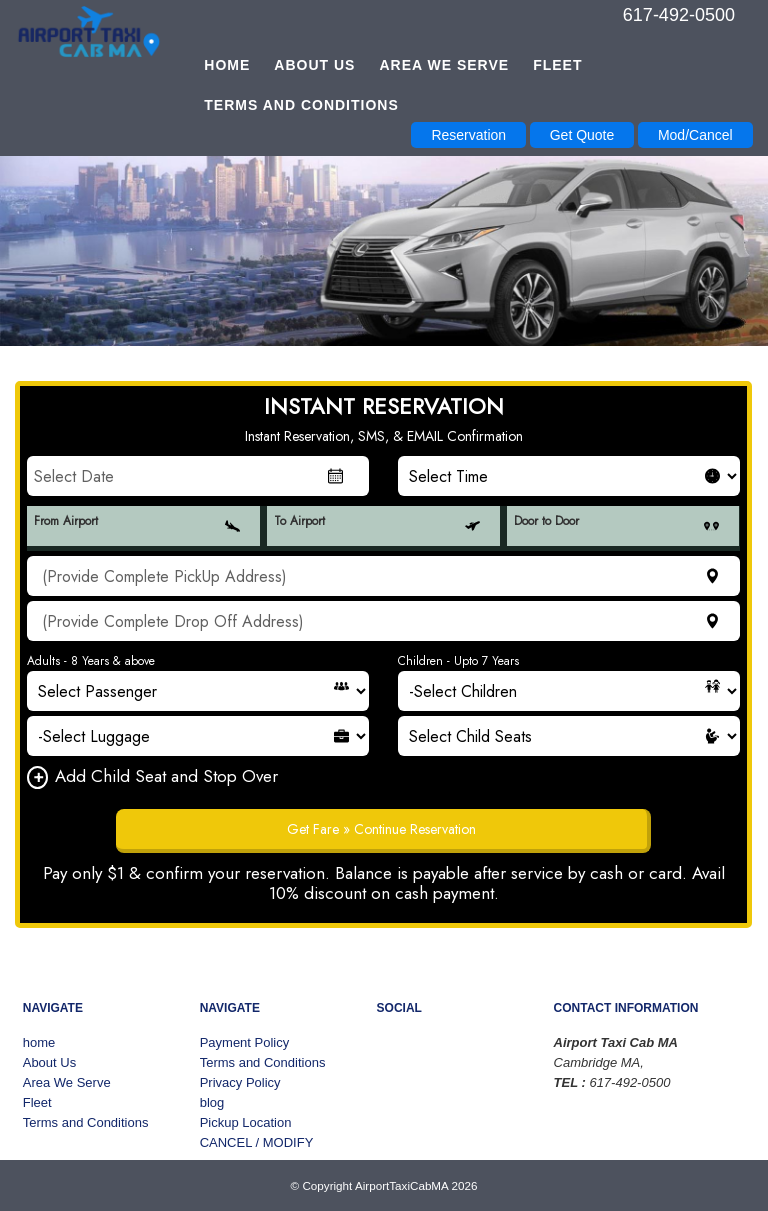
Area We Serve (444, 65)
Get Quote (582, 135)
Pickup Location (246, 1122)
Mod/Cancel (695, 135)
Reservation (468, 135)
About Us (314, 65)
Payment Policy (245, 1042)
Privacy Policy (240, 1082)
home (227, 65)
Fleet (557, 65)
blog (212, 1102)
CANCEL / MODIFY (257, 1142)
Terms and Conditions (301, 105)
